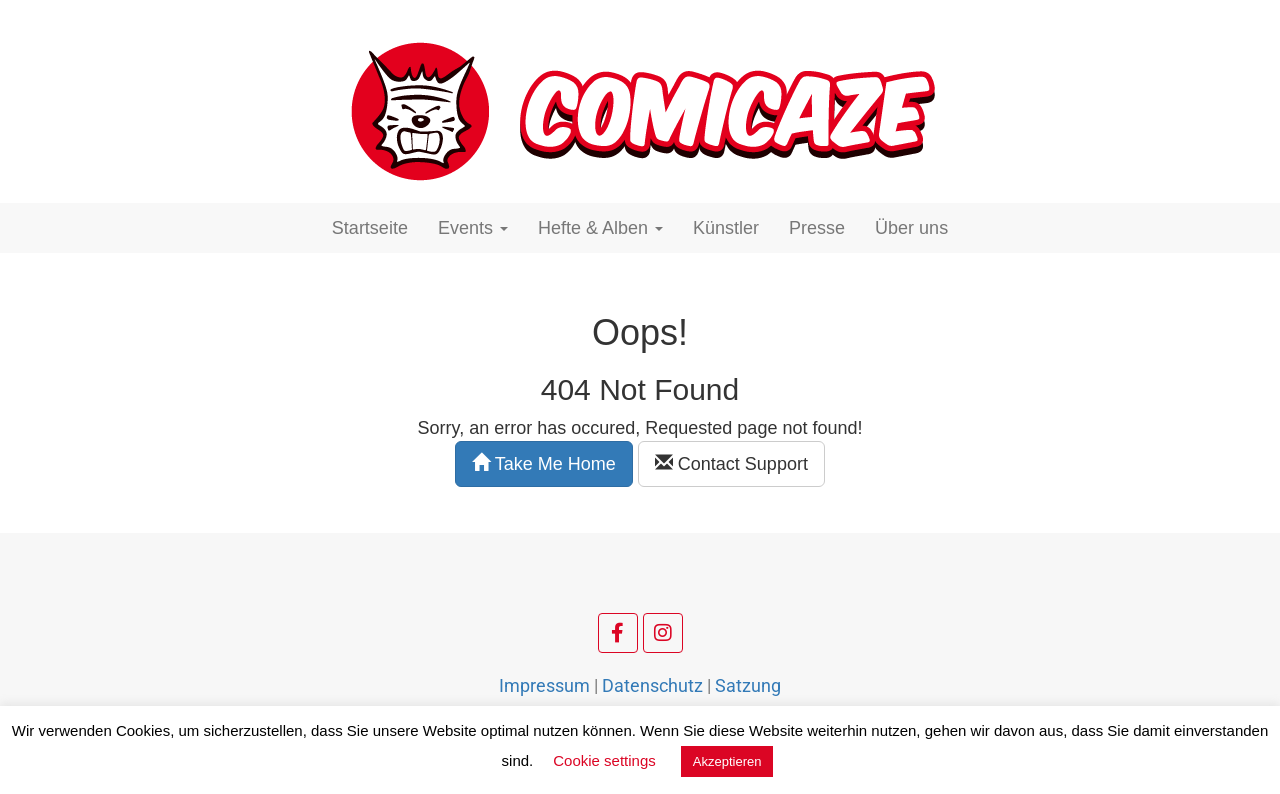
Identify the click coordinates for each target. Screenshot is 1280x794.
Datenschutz (652, 685)
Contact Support (731, 463)
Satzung (748, 685)
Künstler (726, 228)
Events (473, 228)
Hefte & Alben (600, 228)
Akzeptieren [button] (727, 761)
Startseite (370, 228)
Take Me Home (544, 463)
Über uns (911, 228)
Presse (817, 228)
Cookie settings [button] (604, 760)
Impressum (544, 685)
